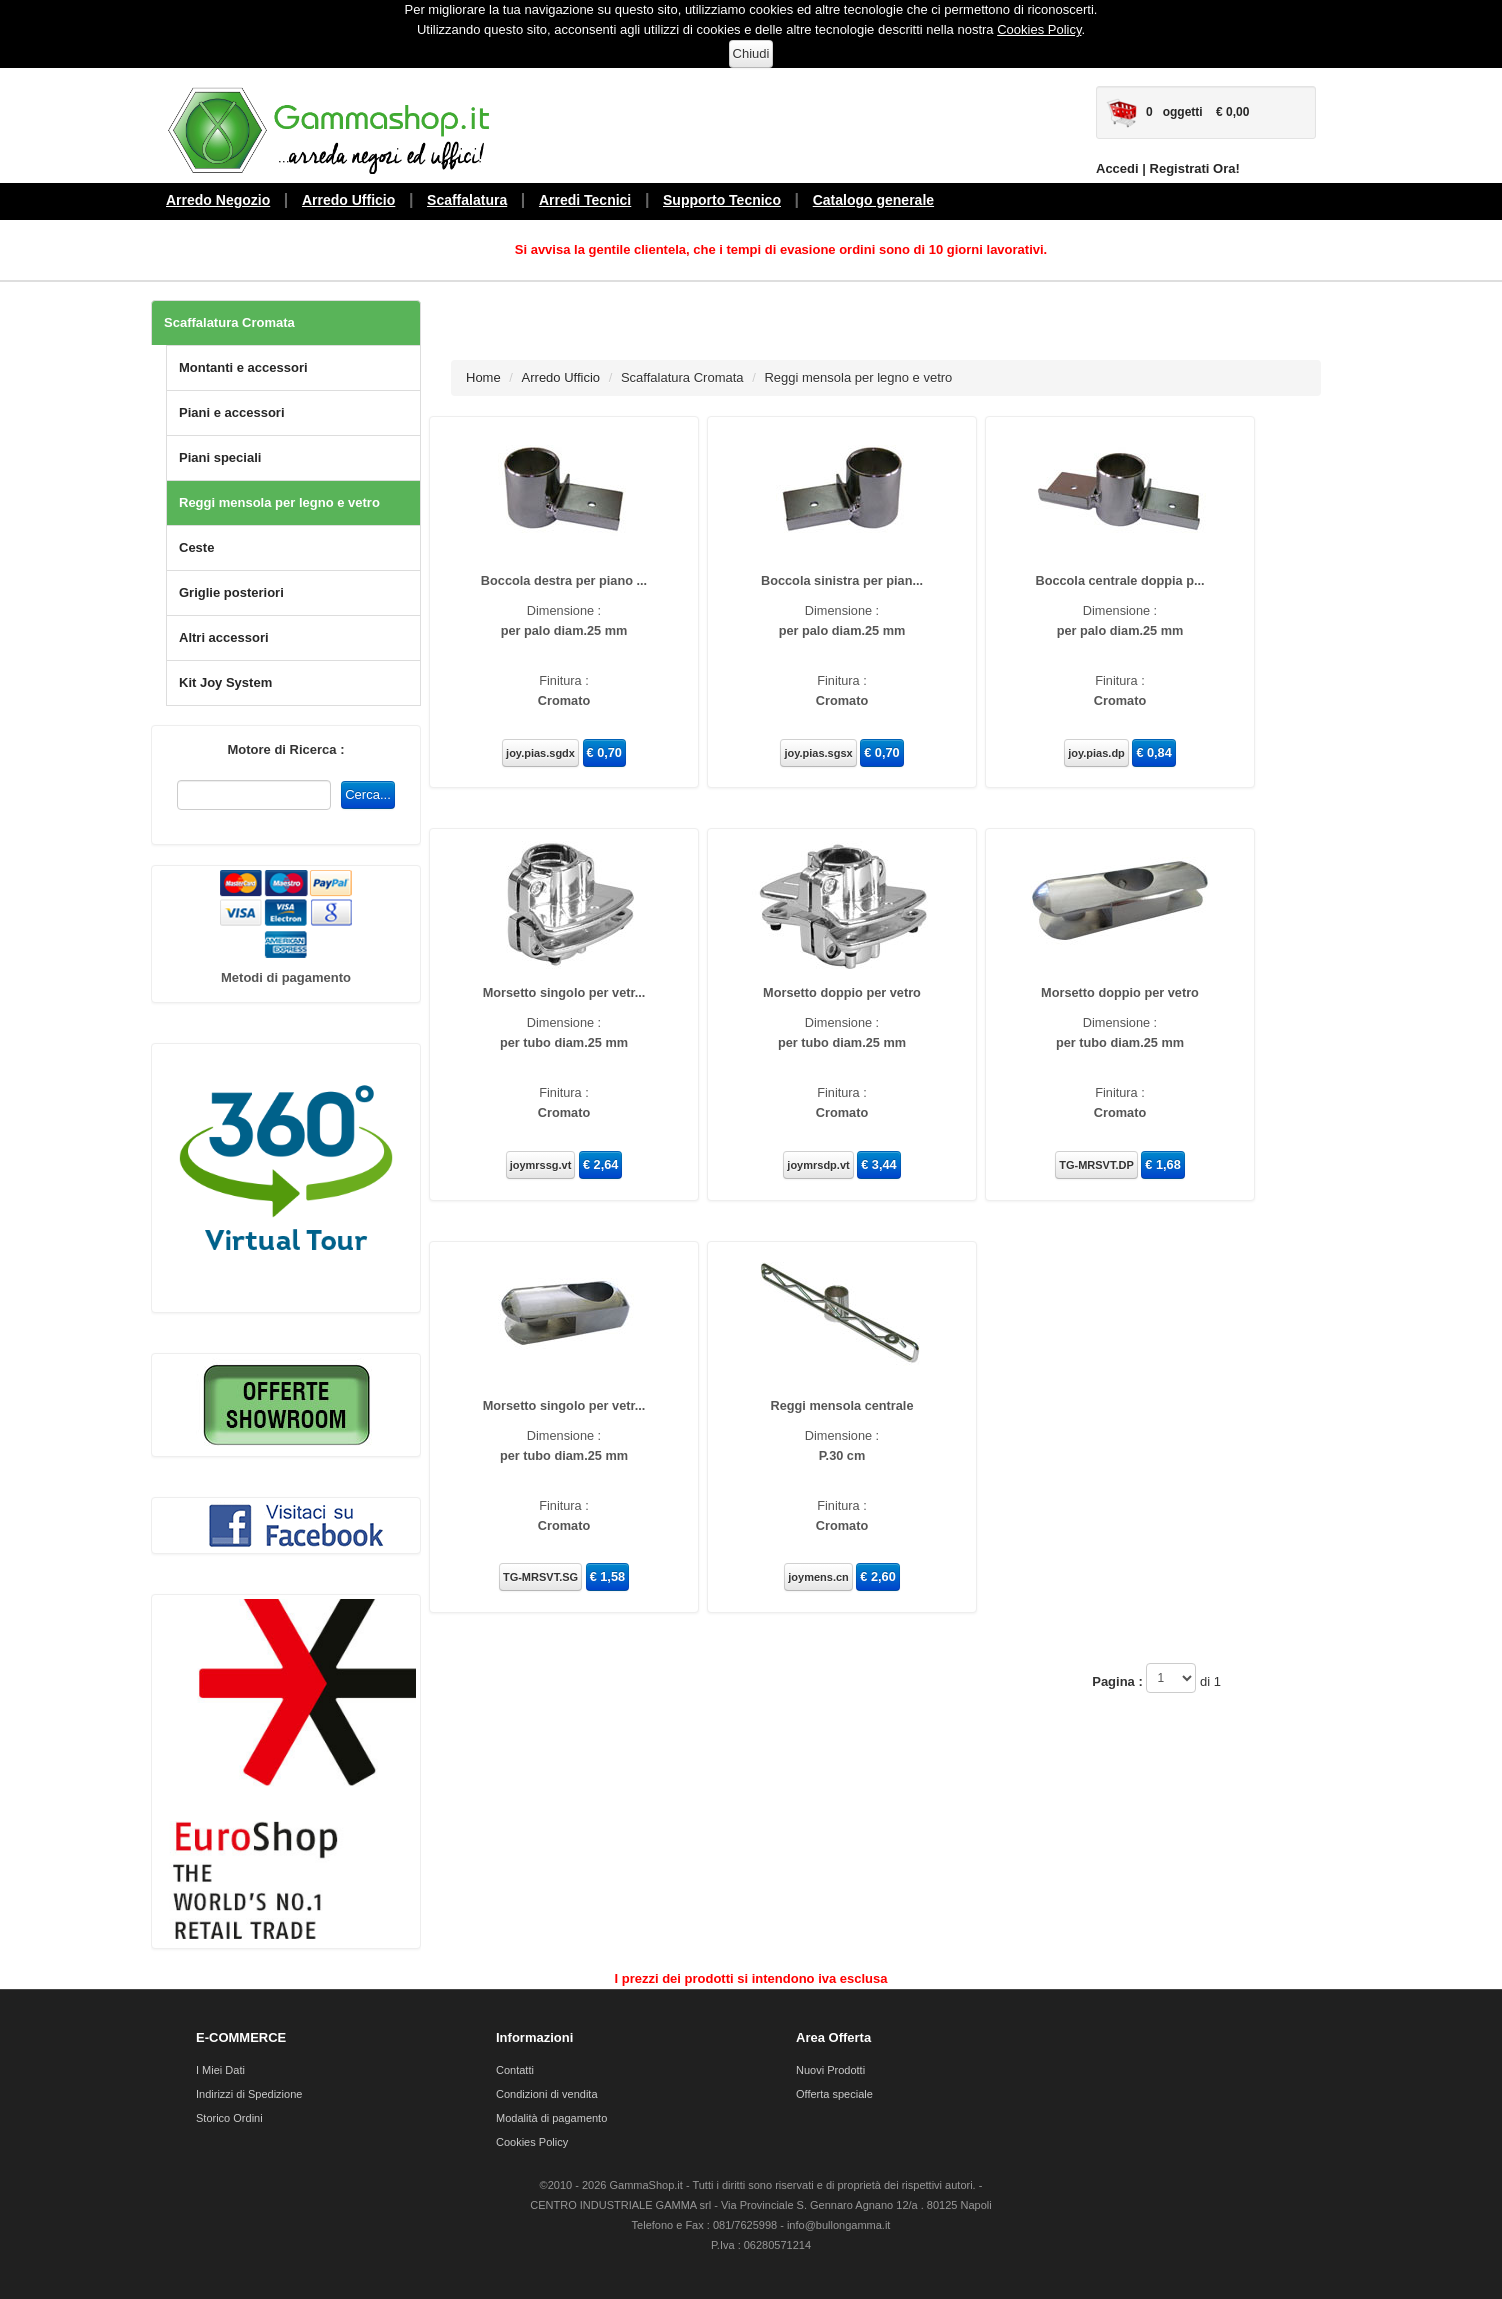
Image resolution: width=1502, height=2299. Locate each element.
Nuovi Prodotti (830, 2070)
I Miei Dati (220, 2070)
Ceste (196, 547)
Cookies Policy (1039, 29)
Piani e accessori (232, 412)
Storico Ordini (229, 2118)
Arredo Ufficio (348, 200)
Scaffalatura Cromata (229, 322)
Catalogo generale (873, 200)
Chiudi (751, 53)
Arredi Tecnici (585, 200)
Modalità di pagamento (551, 2118)
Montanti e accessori (243, 367)
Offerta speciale (834, 2094)
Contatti (515, 2070)
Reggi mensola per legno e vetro (279, 502)
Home (483, 377)
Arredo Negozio (218, 200)
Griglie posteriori (231, 592)
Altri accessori (224, 637)
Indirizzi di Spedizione (249, 2094)
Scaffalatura (467, 200)
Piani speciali (220, 457)
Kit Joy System (225, 682)
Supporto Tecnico (722, 200)
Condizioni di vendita (547, 2094)
